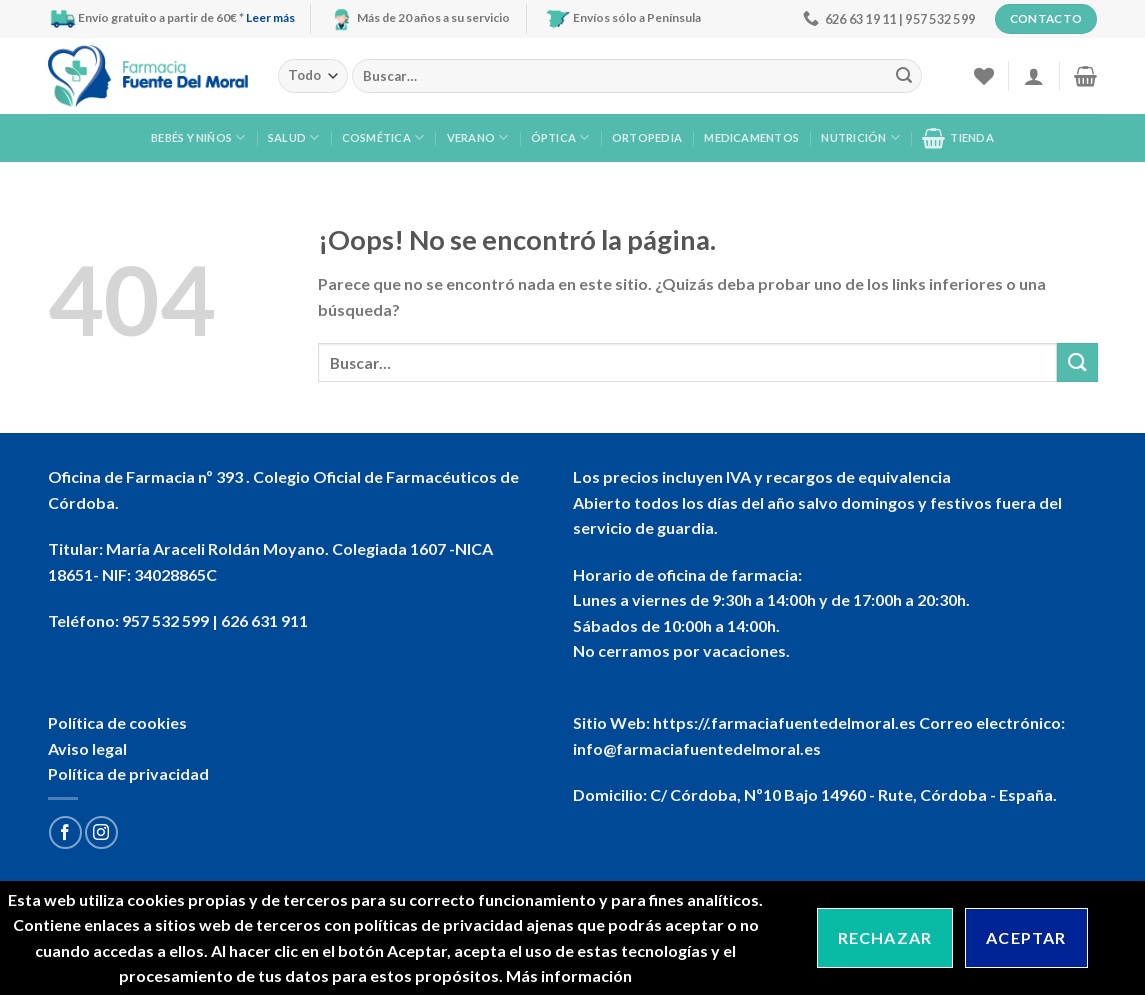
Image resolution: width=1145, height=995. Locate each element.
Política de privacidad (128, 773)
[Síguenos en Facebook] (65, 832)
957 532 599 (165, 620)
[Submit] (904, 76)
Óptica (560, 137)
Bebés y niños (198, 137)
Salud (294, 137)
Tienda (958, 138)
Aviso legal (87, 748)
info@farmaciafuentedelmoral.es (697, 748)
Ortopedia (647, 137)
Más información (569, 975)
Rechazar (885, 937)
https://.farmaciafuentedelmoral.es (784, 722)
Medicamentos (751, 137)
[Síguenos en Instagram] (101, 832)
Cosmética (383, 137)
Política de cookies (117, 722)
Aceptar (1026, 937)
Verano (478, 137)
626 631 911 (264, 620)
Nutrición (860, 137)
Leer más (270, 17)
